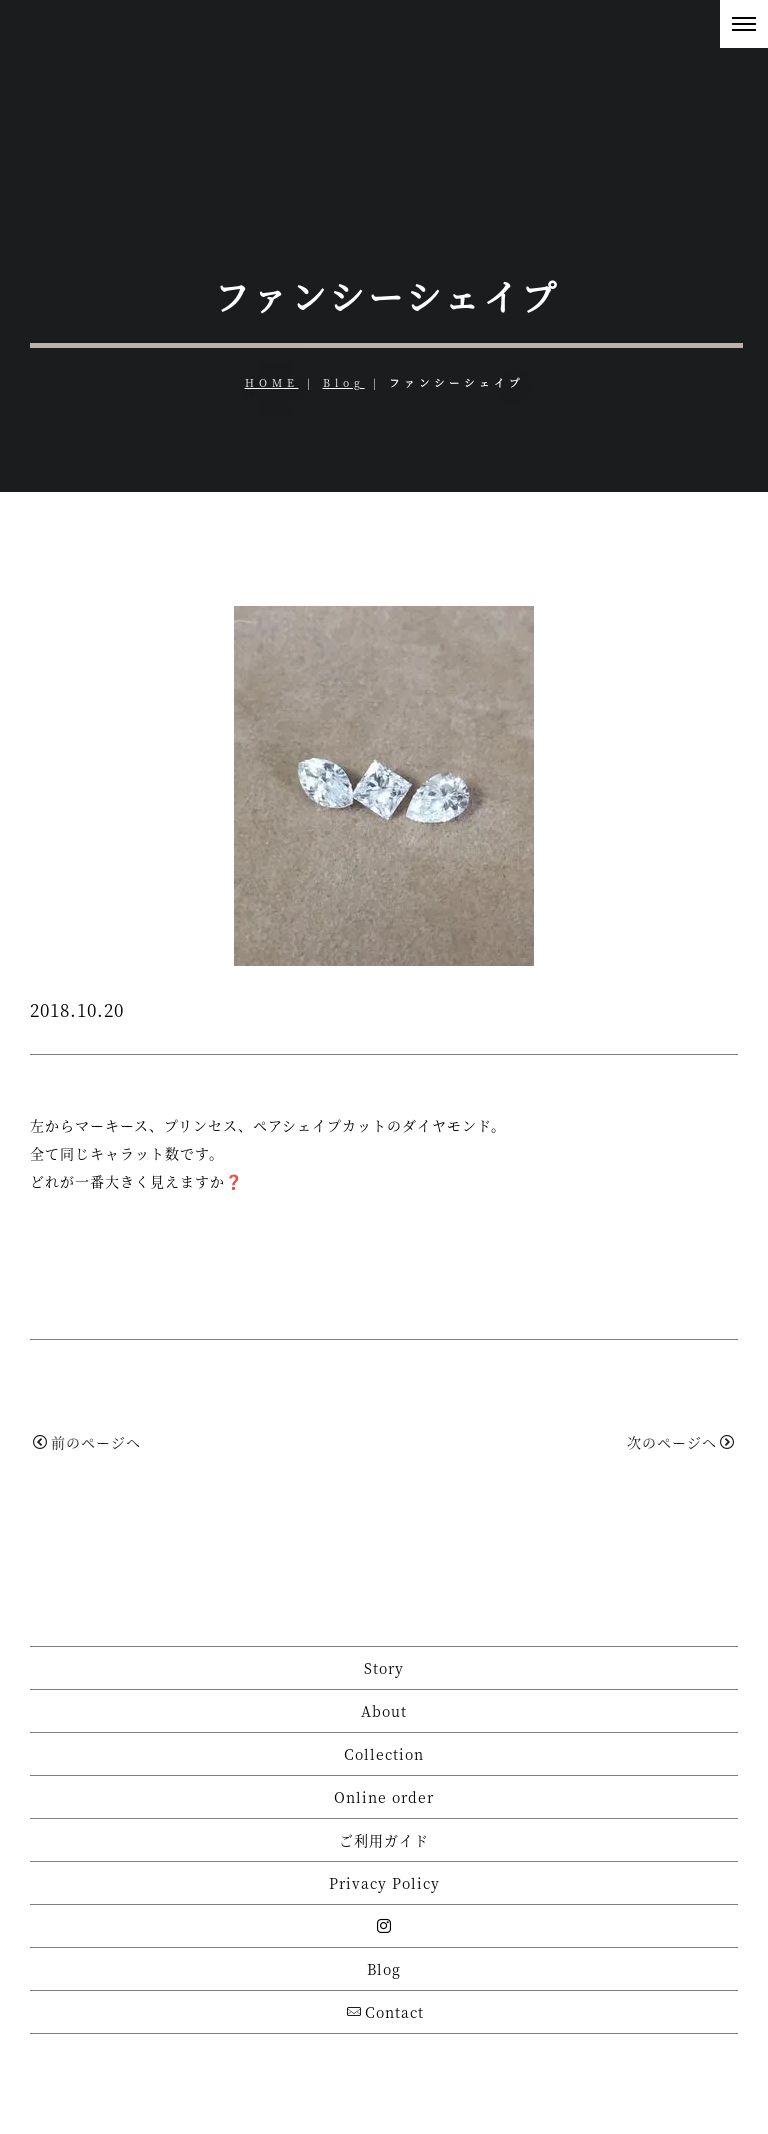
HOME (272, 382)
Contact (385, 2012)
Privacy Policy (384, 1883)
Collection (384, 1754)
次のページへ (681, 1442)
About (384, 1711)
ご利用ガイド (384, 1840)
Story (384, 1668)
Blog (344, 382)
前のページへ (87, 1442)
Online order (384, 1797)
